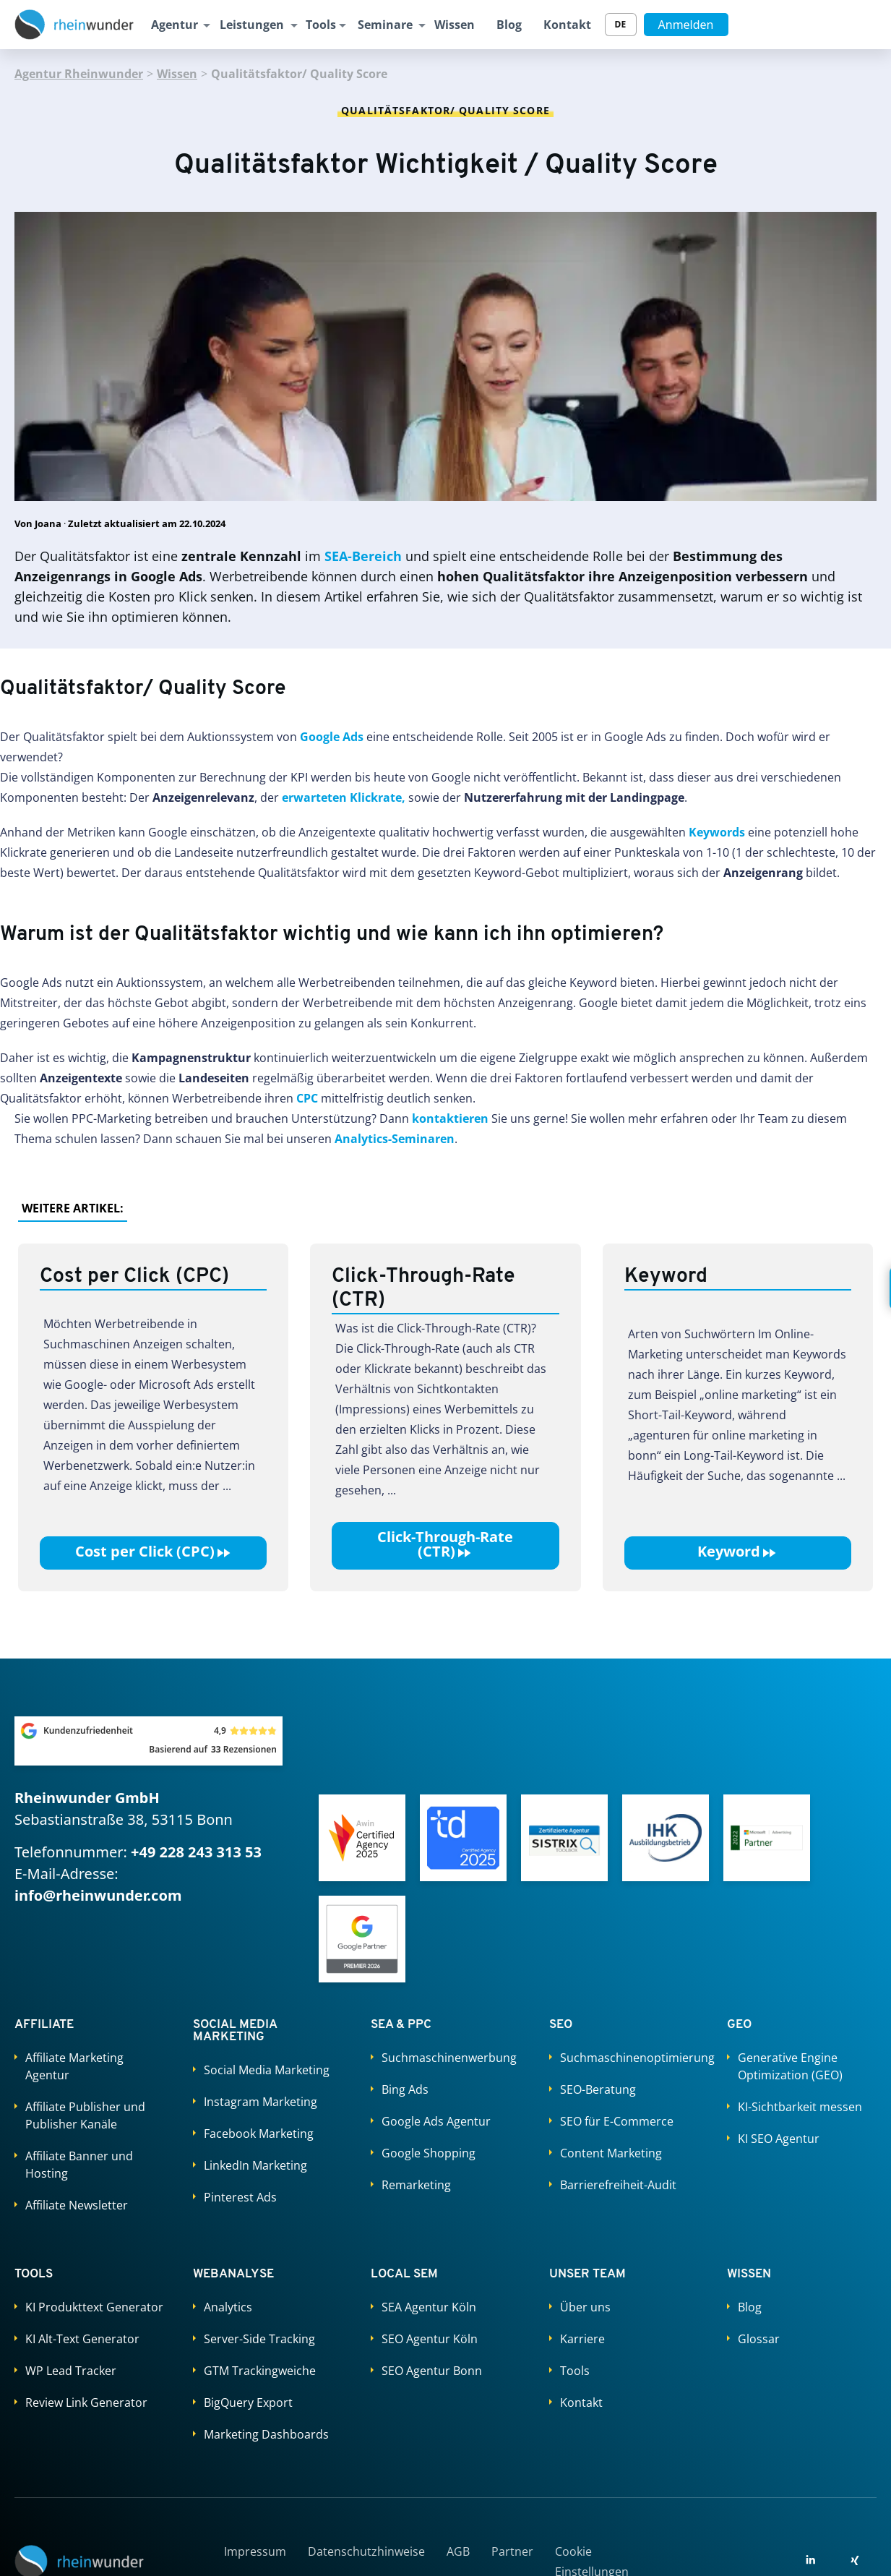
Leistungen (252, 25)
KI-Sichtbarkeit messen (800, 2107)
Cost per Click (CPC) (153, 1552)
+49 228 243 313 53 (196, 1852)
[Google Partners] (362, 1938)
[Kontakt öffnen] (869, 1288)
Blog (509, 25)
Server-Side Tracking (259, 2339)
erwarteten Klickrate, (343, 797)
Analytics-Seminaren (395, 1139)
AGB (458, 2551)
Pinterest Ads (240, 2197)
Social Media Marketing (267, 2070)
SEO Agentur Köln (430, 2339)
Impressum (255, 2551)
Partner (512, 2551)
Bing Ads (405, 2089)
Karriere (582, 2339)
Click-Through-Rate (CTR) (445, 1544)
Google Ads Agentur (436, 2121)
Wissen (454, 25)
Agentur (174, 25)
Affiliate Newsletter (76, 2205)
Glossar (759, 2339)
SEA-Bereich (363, 556)
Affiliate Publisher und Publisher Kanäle (85, 2115)
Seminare (385, 25)
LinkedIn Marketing (255, 2165)
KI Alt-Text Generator (82, 2339)
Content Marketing (611, 2153)
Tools (321, 25)
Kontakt (567, 25)
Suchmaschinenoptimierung (629, 2058)
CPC (307, 1098)
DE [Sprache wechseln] (621, 24)
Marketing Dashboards (266, 2434)
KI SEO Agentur (778, 2139)
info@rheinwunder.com (97, 1895)
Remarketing (416, 2185)
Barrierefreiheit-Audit (618, 2185)
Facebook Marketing (259, 2133)
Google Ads (331, 737)
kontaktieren (450, 1118)
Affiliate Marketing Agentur (74, 2066)
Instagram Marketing (260, 2102)
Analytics (228, 2307)
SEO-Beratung (598, 2089)
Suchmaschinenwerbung (449, 2058)
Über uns (585, 2307)
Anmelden (686, 25)
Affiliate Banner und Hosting (79, 2164)
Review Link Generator (86, 2402)
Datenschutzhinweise (366, 2551)
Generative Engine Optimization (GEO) (790, 2066)
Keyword (737, 1552)
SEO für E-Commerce (616, 2121)
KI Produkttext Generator (94, 2307)
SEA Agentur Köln (429, 2307)
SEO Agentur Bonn (432, 2371)
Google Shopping (428, 2153)
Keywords (717, 832)
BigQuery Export (248, 2402)
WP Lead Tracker (70, 2371)
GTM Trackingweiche (260, 2371)
